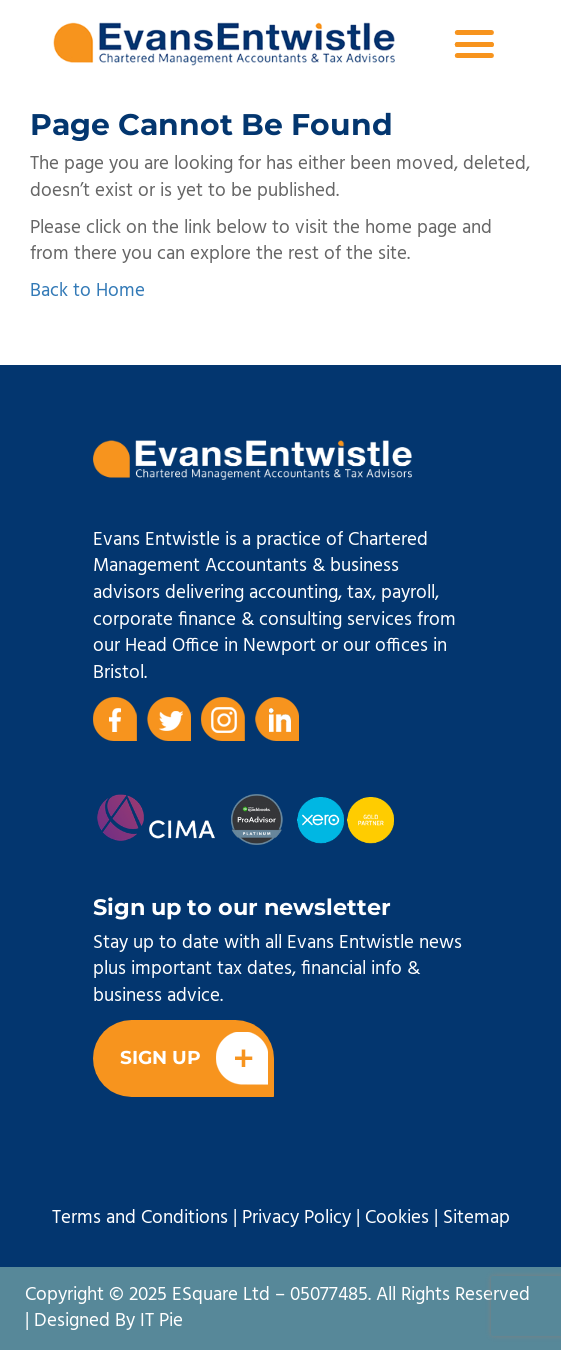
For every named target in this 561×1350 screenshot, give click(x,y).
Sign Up (194, 1058)
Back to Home (87, 291)
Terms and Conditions (140, 1218)
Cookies (397, 1218)
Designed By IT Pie (108, 1321)
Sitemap (476, 1218)
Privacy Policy (296, 1218)
